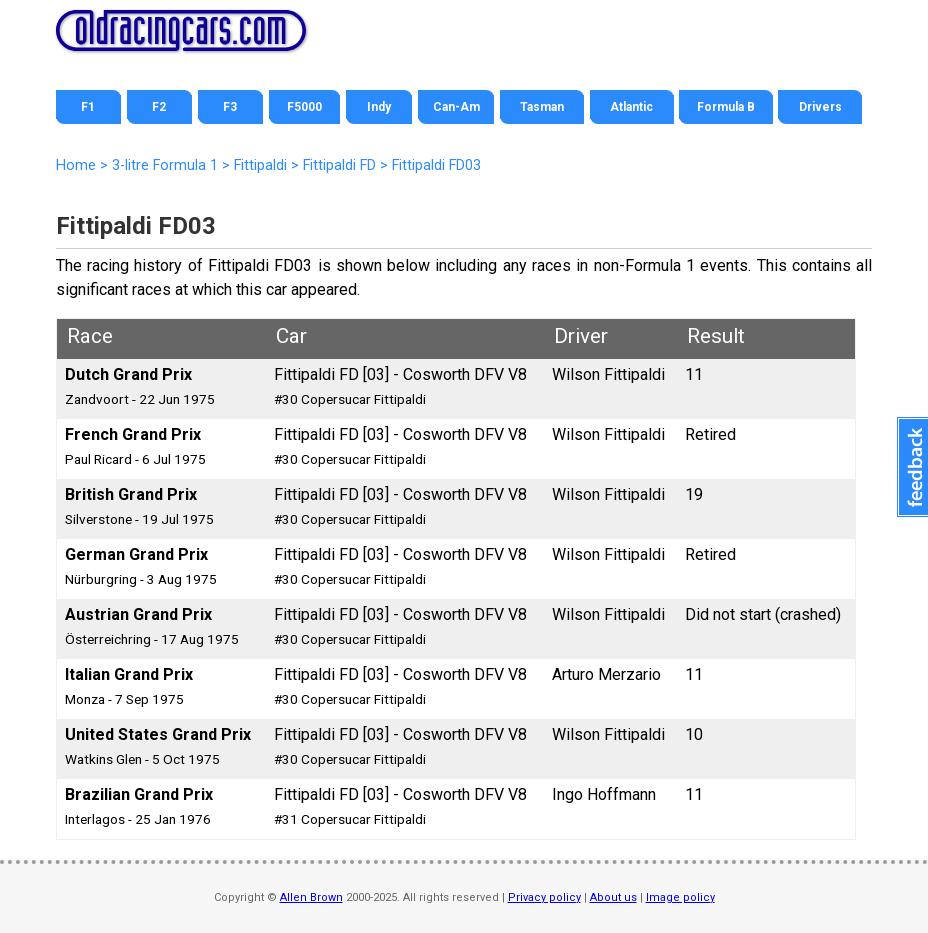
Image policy (680, 897)
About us (613, 897)
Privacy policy (544, 897)
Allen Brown (311, 897)
